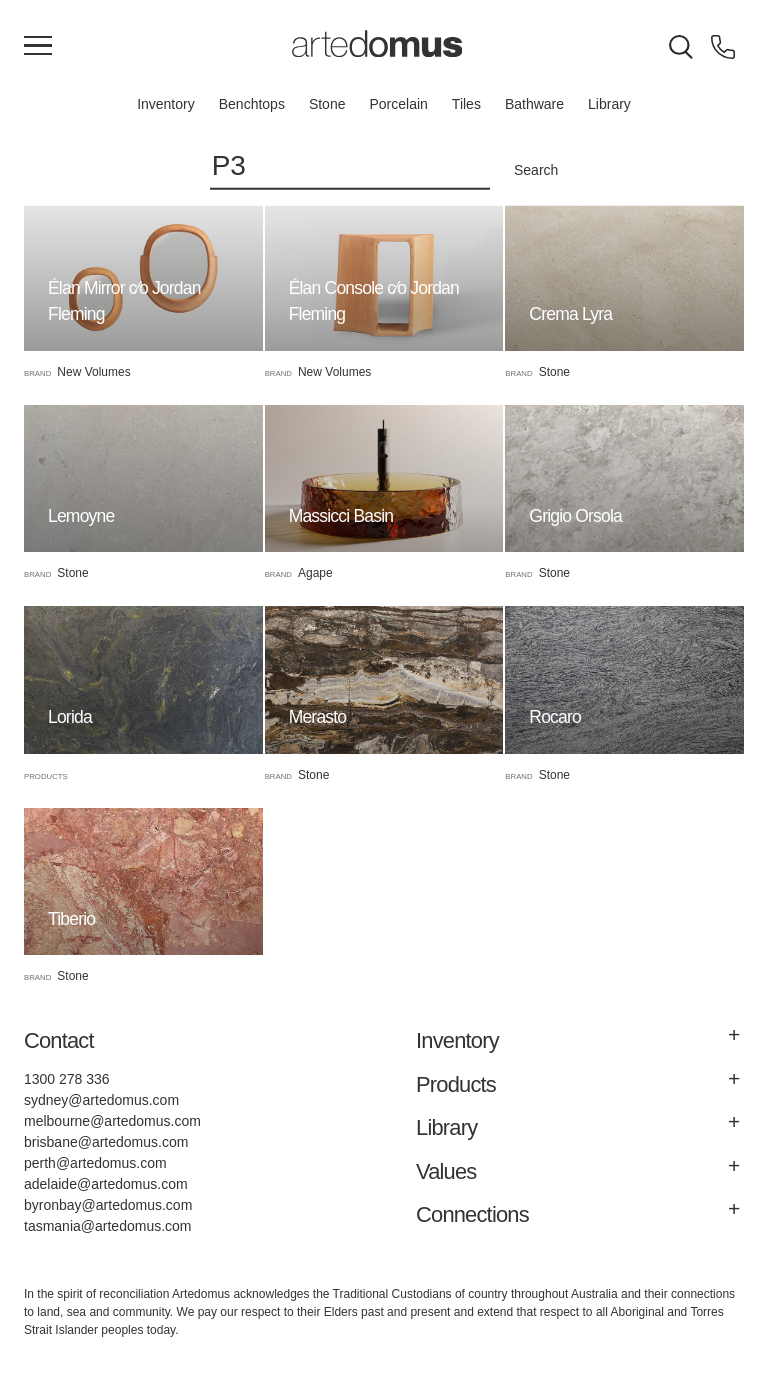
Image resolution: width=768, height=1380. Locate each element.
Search (536, 170)
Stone (327, 104)
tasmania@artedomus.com (108, 1226)
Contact (59, 1040)
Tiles (466, 104)
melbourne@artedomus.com (112, 1121)
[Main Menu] (38, 47)
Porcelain (398, 104)
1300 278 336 (67, 1079)
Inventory (166, 104)
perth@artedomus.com (95, 1163)
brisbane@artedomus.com (106, 1142)
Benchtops (252, 104)
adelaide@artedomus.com (106, 1184)
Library (609, 104)
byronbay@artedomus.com (108, 1205)
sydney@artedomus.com (101, 1100)
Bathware (534, 104)
